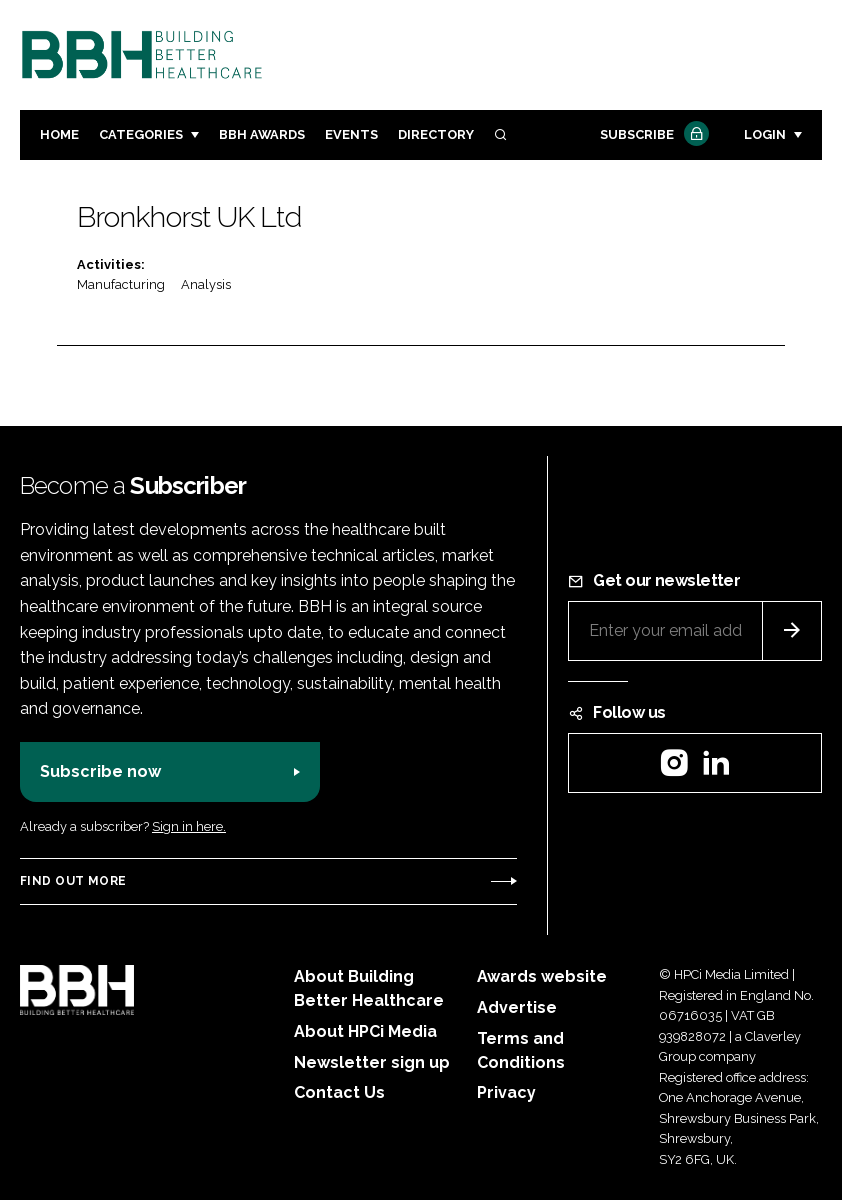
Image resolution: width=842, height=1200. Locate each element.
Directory (436, 134)
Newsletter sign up (372, 1062)
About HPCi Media (365, 1031)
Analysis (206, 284)
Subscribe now (100, 771)
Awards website (542, 976)
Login (765, 134)
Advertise (517, 1007)
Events (351, 134)
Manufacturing (121, 284)
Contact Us (339, 1092)
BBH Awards (262, 134)
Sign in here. (189, 826)
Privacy (506, 1092)
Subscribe (652, 135)
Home (59, 134)
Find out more (73, 881)
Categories (141, 134)
